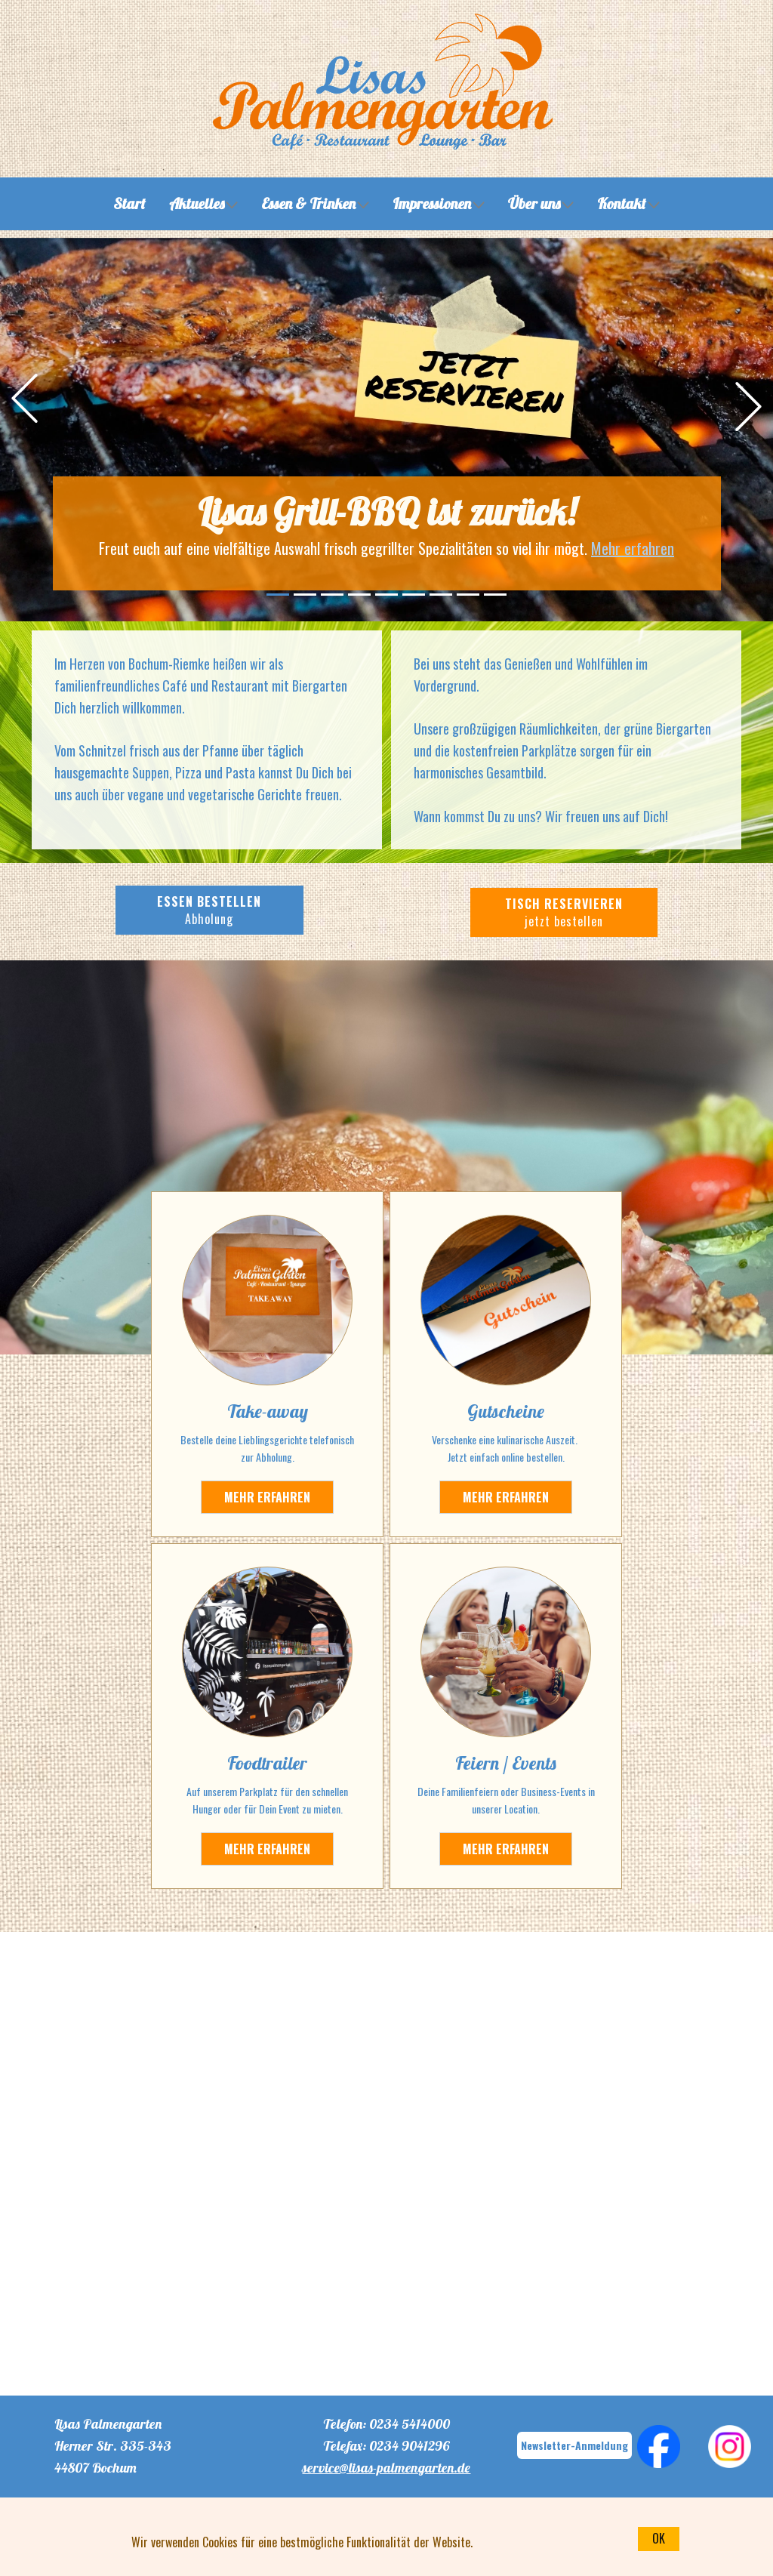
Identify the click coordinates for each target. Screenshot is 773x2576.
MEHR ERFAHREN (506, 1497)
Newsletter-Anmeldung (574, 2445)
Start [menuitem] (129, 203)
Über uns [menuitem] (534, 203)
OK (658, 2538)
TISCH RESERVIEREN (564, 912)
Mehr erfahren (632, 548)
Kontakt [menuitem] (621, 203)
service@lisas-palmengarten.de (386, 2467)
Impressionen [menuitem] (432, 203)
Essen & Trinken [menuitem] (308, 203)
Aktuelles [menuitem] (196, 203)
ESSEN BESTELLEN (209, 909)
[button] (24, 398)
